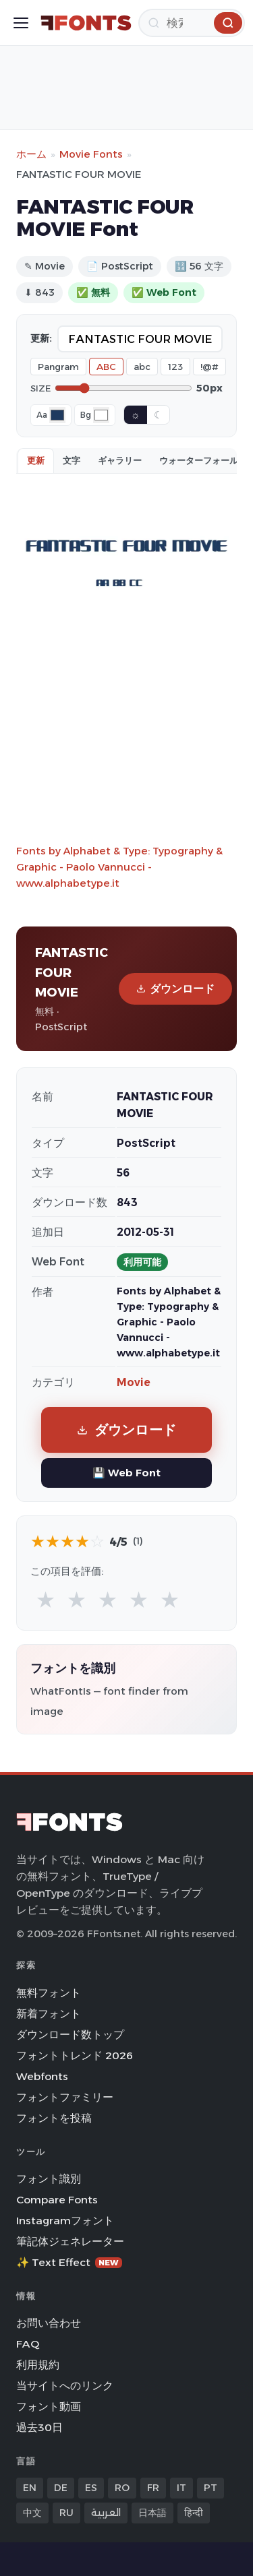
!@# (209, 366)
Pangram (58, 366)
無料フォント (48, 1992)
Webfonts (42, 2076)
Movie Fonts (91, 154)
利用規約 (37, 2364)
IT (181, 2488)
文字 (71, 460)
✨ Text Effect (69, 2262)
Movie (133, 1382)
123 (175, 366)
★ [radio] (45, 1599)
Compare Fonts (57, 2199)
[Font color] (57, 415)
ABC (106, 366)
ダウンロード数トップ (70, 2034)
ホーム (31, 154)
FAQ (27, 2343)
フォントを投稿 (54, 2118)
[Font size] (123, 388)
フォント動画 (48, 2406)
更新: (41, 338)
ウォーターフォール (198, 460)
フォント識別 (48, 2178)
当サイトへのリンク (64, 2385)
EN (29, 2488)
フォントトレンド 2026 (74, 2055)
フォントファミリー (64, 2097)
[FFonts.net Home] (86, 23)
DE (60, 2488)
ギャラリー (120, 460)
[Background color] (101, 415)
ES (91, 2488)
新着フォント (48, 2013)
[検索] (191, 23)
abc (142, 366)
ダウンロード (175, 988)
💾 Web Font (126, 1472)
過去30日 (39, 2427)
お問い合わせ (48, 2323)
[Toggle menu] (21, 23)
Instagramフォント (65, 2220)
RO (122, 2488)
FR (153, 2488)
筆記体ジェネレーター (70, 2241)
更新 (36, 460)
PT (210, 2488)
